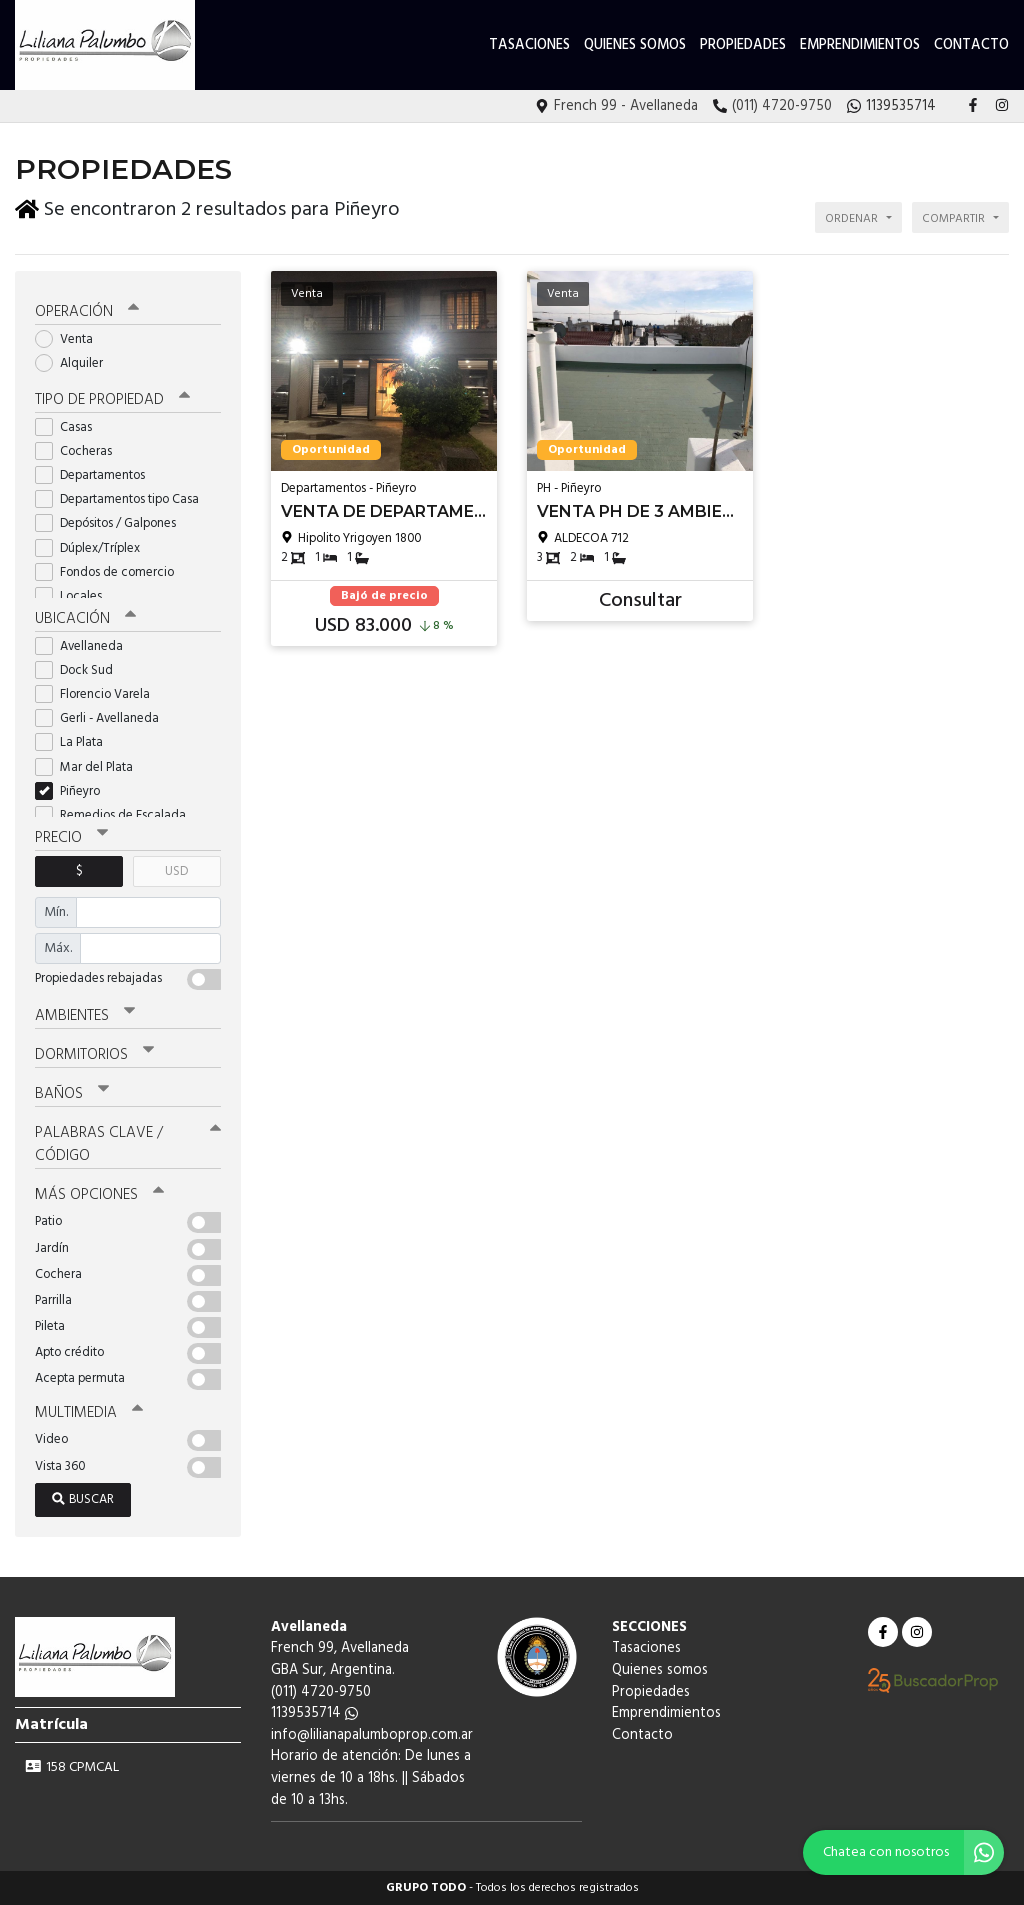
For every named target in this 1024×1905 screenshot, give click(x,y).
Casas (70, 427)
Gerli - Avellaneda (103, 718)
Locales (75, 596)
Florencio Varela (99, 694)
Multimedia (89, 1413)
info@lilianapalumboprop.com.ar (372, 1735)
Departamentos (96, 475)
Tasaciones (529, 45)
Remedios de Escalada (117, 815)
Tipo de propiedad (112, 400)
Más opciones (99, 1195)
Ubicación (85, 619)
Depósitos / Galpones (112, 523)
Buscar (83, 1499)
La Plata (75, 742)
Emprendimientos (860, 45)
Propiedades (743, 45)
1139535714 (314, 1713)
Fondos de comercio (111, 572)
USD (176, 871)
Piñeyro (74, 791)
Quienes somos (635, 45)
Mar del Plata (90, 767)
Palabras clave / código (128, 1144)
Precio (71, 838)
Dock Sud (80, 670)
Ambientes (85, 1016)
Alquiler (75, 363)
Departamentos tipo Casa (123, 499)
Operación (87, 312)
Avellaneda (85, 646)
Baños (72, 1094)
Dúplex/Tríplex (94, 548)
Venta (70, 339)
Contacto (971, 45)
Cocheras (80, 451)
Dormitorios (94, 1055)
